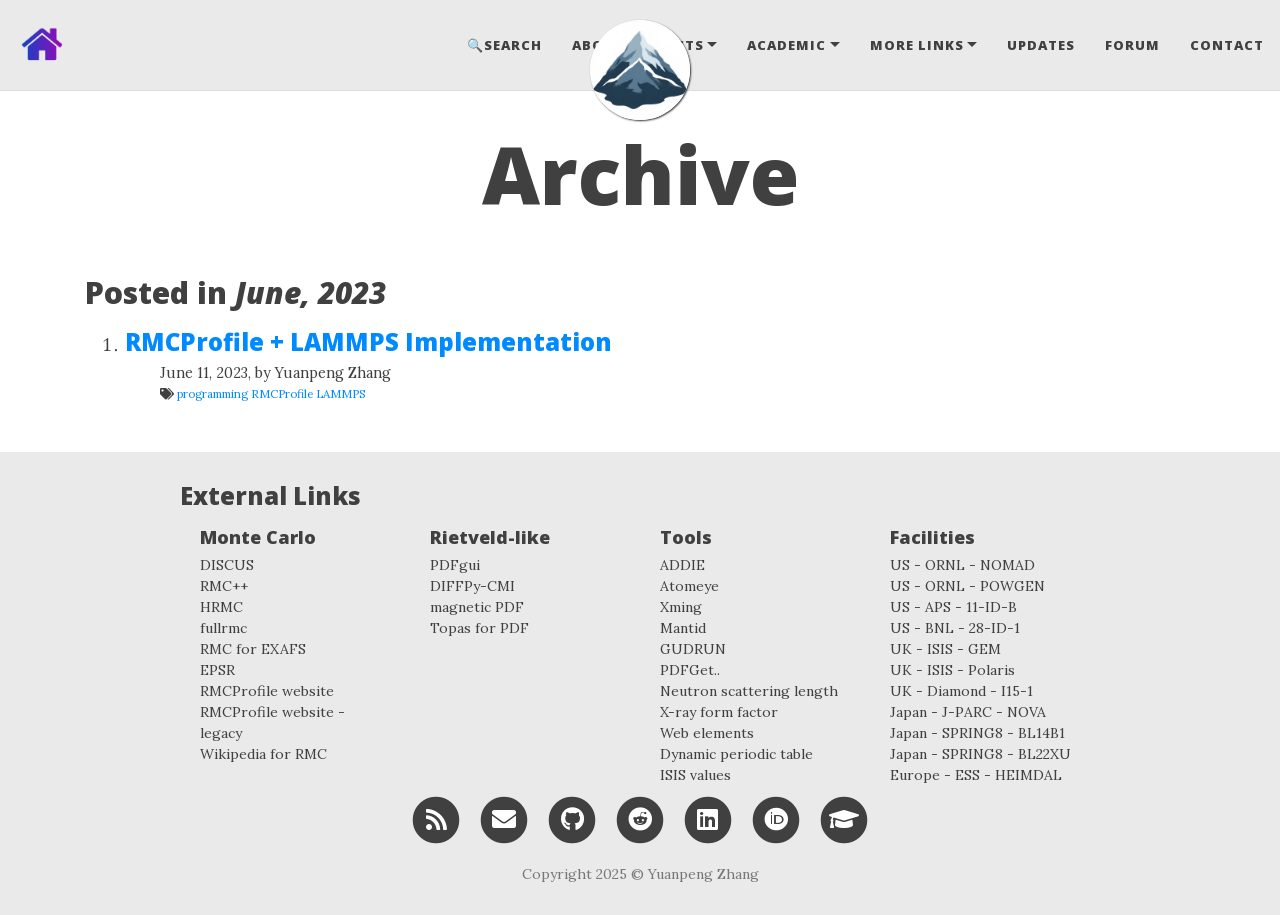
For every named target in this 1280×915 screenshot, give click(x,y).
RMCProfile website (267, 691)
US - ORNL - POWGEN (967, 586)
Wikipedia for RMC (263, 754)
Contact (1227, 45)
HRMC (221, 607)
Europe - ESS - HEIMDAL (976, 775)
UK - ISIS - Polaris (952, 670)
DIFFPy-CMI (472, 586)
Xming (681, 607)
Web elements (707, 733)
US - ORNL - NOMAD (962, 565)
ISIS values (695, 775)
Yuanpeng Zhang (703, 874)
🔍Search (504, 45)
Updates (1041, 45)
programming (212, 393)
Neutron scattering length (749, 691)
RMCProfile (282, 393)
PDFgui (455, 565)
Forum (1132, 45)
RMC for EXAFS (253, 649)
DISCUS (227, 565)
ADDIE (682, 565)
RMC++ (224, 586)
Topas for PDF (479, 628)
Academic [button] (786, 45)
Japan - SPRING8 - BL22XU (980, 754)
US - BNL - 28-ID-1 (955, 628)
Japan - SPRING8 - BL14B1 (977, 733)
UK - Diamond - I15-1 (961, 691)
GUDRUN (693, 649)
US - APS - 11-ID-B (953, 607)
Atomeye (689, 586)
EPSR (217, 670)
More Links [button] (917, 45)
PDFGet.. (690, 670)
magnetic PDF (477, 607)
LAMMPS (341, 393)
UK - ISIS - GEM (945, 649)
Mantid (683, 628)
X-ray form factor (719, 712)
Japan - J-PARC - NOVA (968, 712)
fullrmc (223, 628)
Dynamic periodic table (736, 754)
